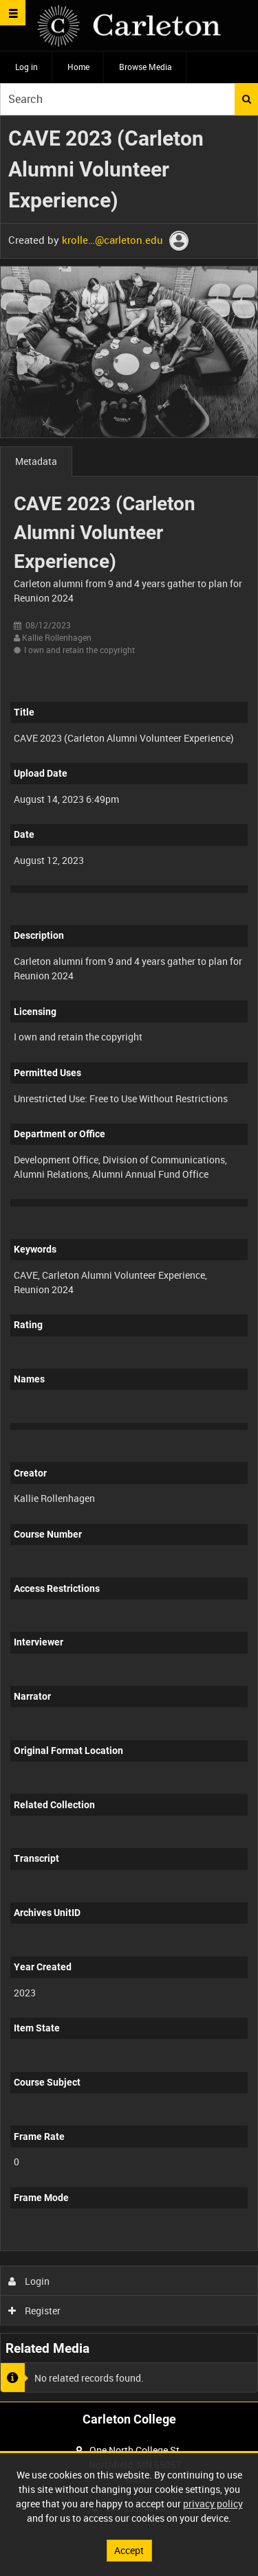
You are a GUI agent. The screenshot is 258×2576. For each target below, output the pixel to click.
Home (78, 66)
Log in (26, 66)
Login (29, 2281)
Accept (129, 2550)
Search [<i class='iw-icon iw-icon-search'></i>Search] (246, 99)
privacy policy (213, 2503)
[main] (129, 1258)
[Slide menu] (12, 12)
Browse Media (145, 66)
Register (34, 2310)
